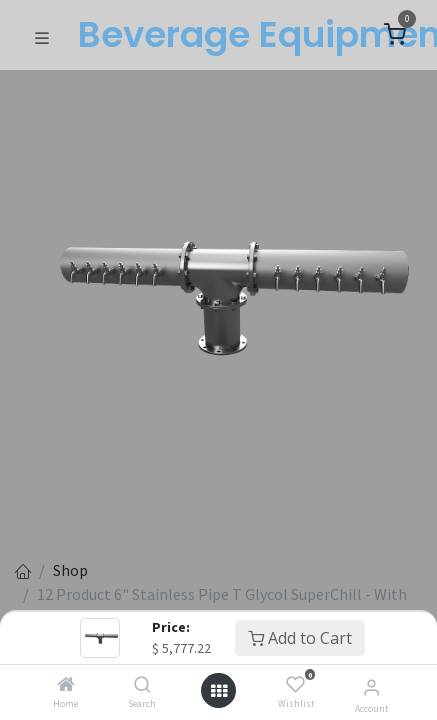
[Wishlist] (295, 685)
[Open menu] (219, 691)
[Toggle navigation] (42, 36)
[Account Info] (371, 687)
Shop (70, 570)
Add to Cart (300, 638)
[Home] (66, 685)
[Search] (142, 685)
